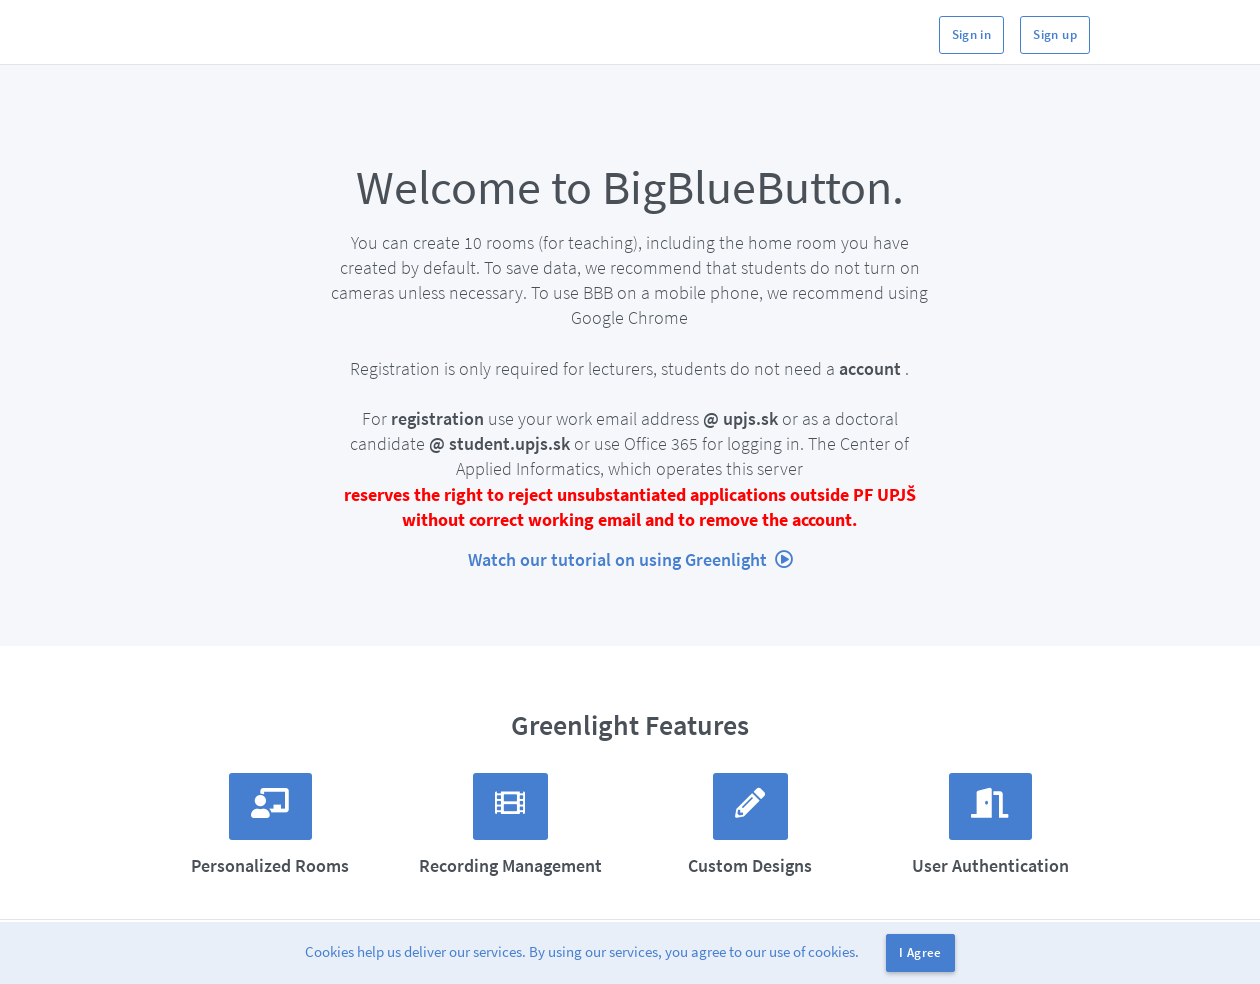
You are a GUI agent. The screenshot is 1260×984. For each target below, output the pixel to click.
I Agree (920, 952)
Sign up (1055, 34)
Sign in (972, 34)
